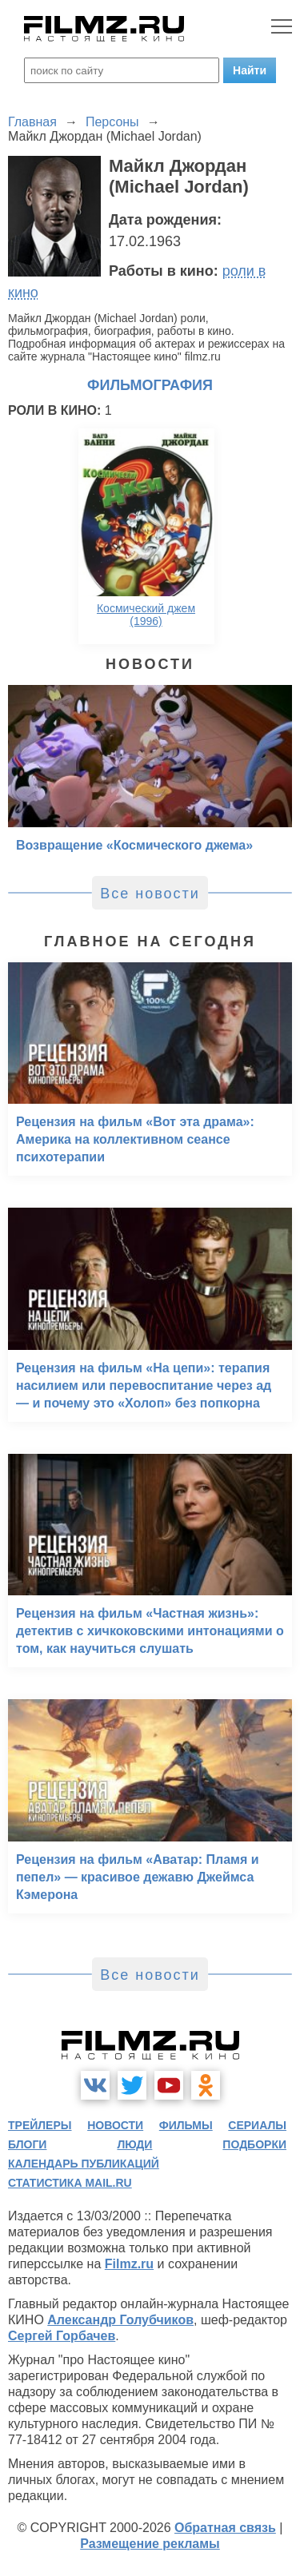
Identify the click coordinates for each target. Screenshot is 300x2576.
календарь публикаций (83, 2163)
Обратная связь (225, 2527)
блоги (27, 2144)
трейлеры (40, 2125)
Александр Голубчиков (120, 2320)
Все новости (150, 894)
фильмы (186, 2125)
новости (115, 2125)
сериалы (257, 2125)
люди (134, 2144)
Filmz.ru (129, 2264)
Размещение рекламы (150, 2543)
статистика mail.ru (70, 2182)
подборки (254, 2144)
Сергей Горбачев (61, 2336)
